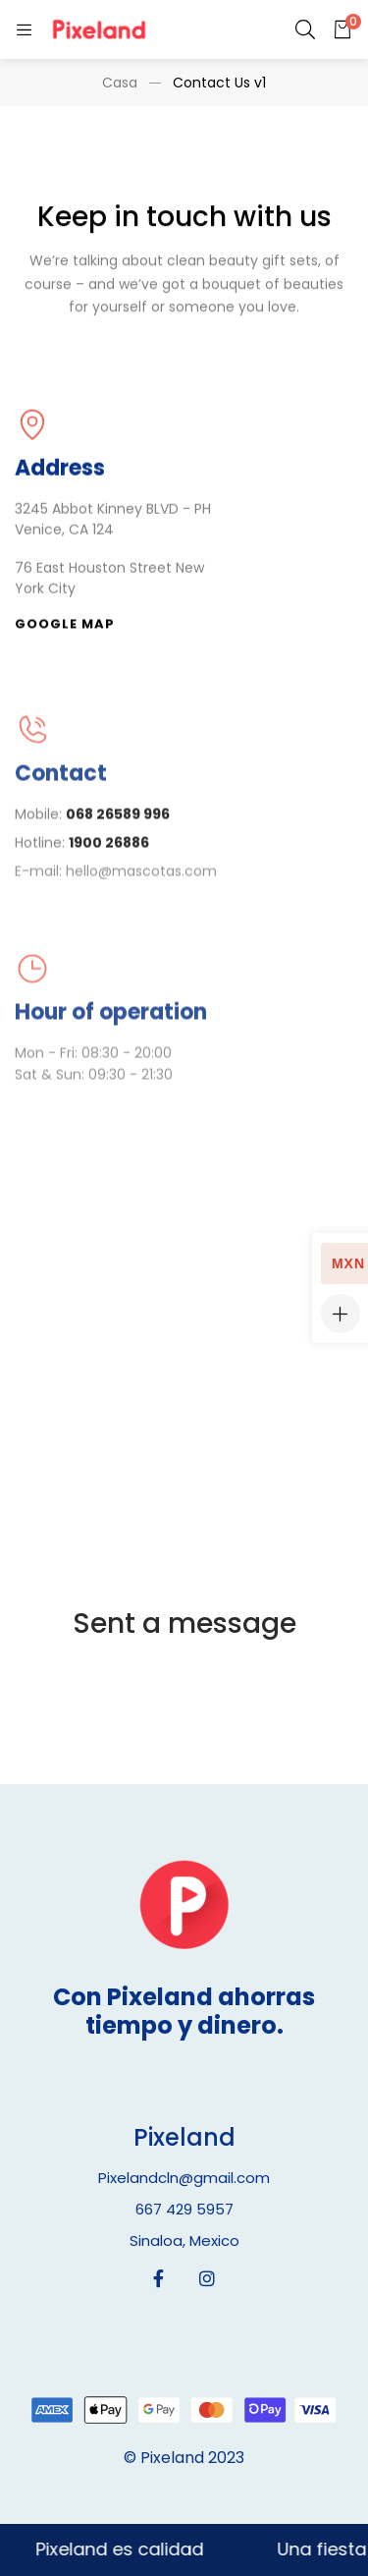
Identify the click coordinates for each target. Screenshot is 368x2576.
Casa (119, 82)
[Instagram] (207, 2278)
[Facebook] (158, 2278)
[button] (65, 627)
